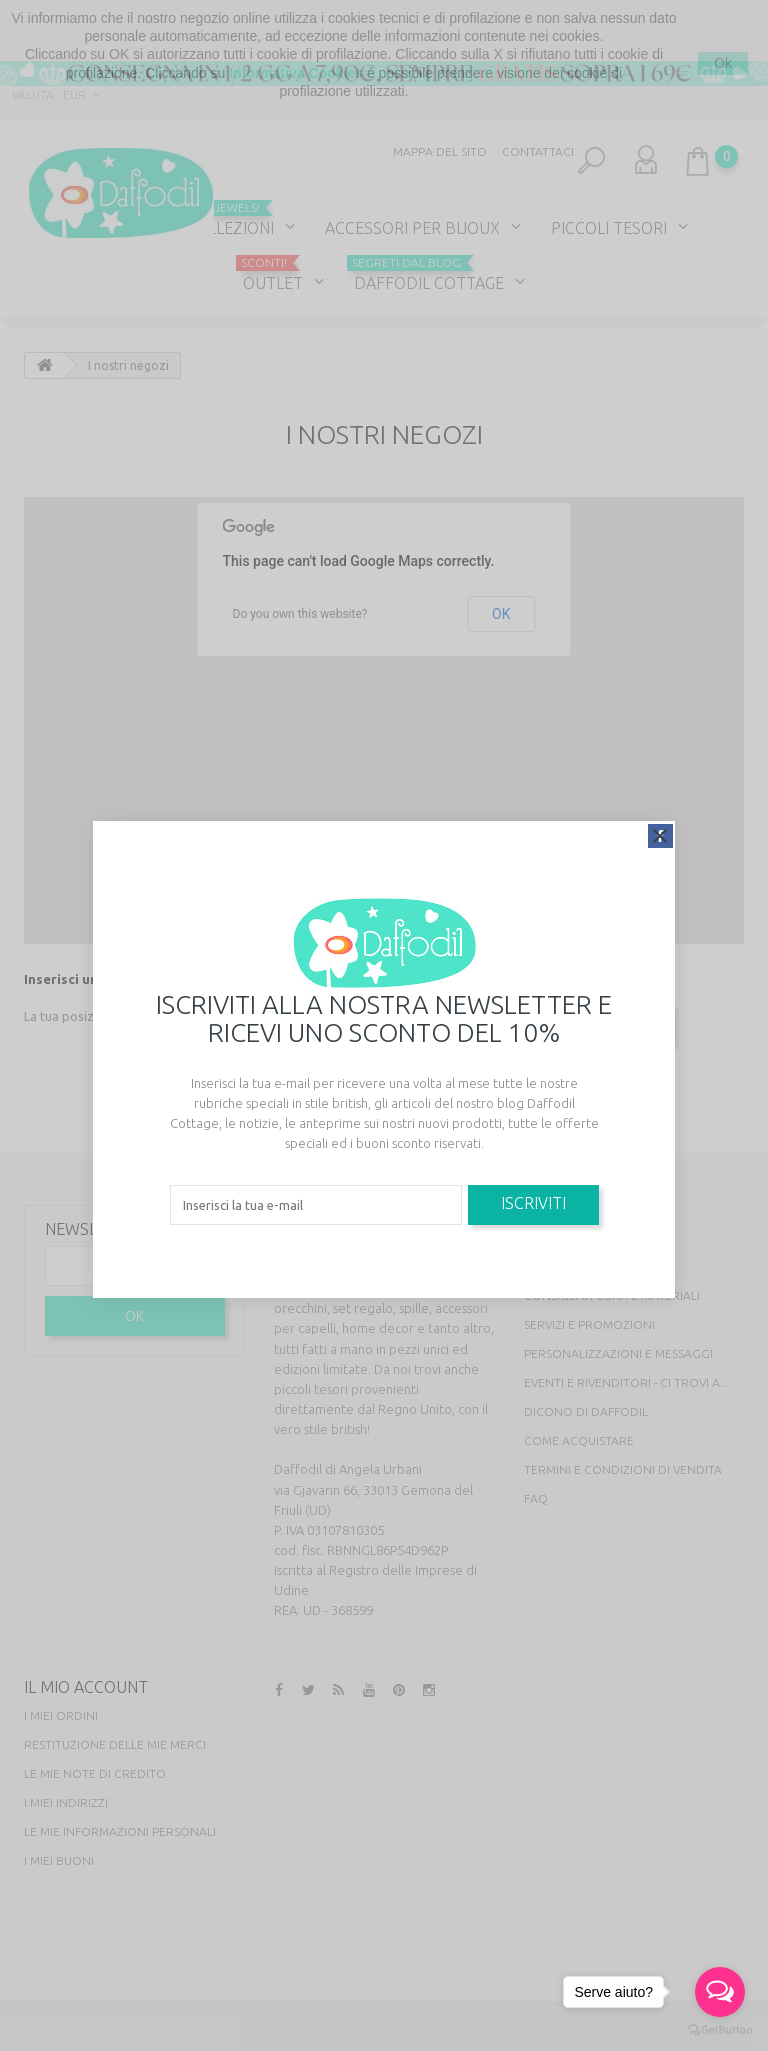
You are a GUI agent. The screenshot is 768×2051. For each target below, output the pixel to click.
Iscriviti (533, 1203)
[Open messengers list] (720, 1992)
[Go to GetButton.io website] (720, 2030)
